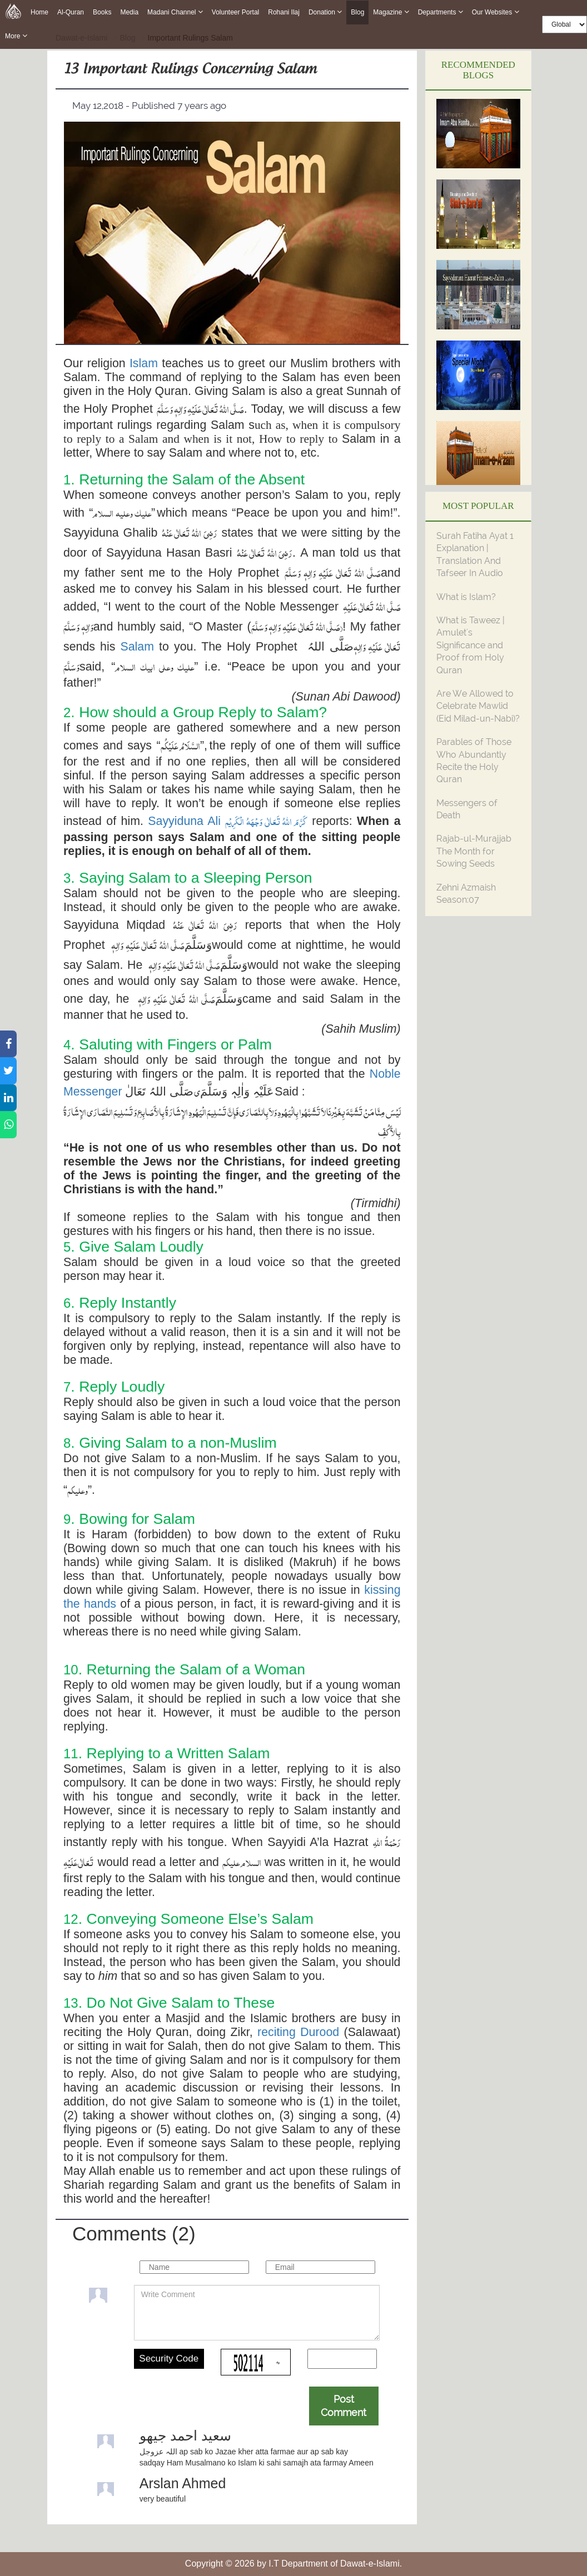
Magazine (391, 12)
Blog (357, 12)
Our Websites (495, 12)
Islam (144, 363)
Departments (440, 12)
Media (129, 12)
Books (102, 12)
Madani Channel (175, 12)
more (16, 36)
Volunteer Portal (235, 12)
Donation (325, 12)
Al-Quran (70, 12)
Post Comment (343, 2405)
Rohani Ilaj (284, 12)
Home (39, 12)
